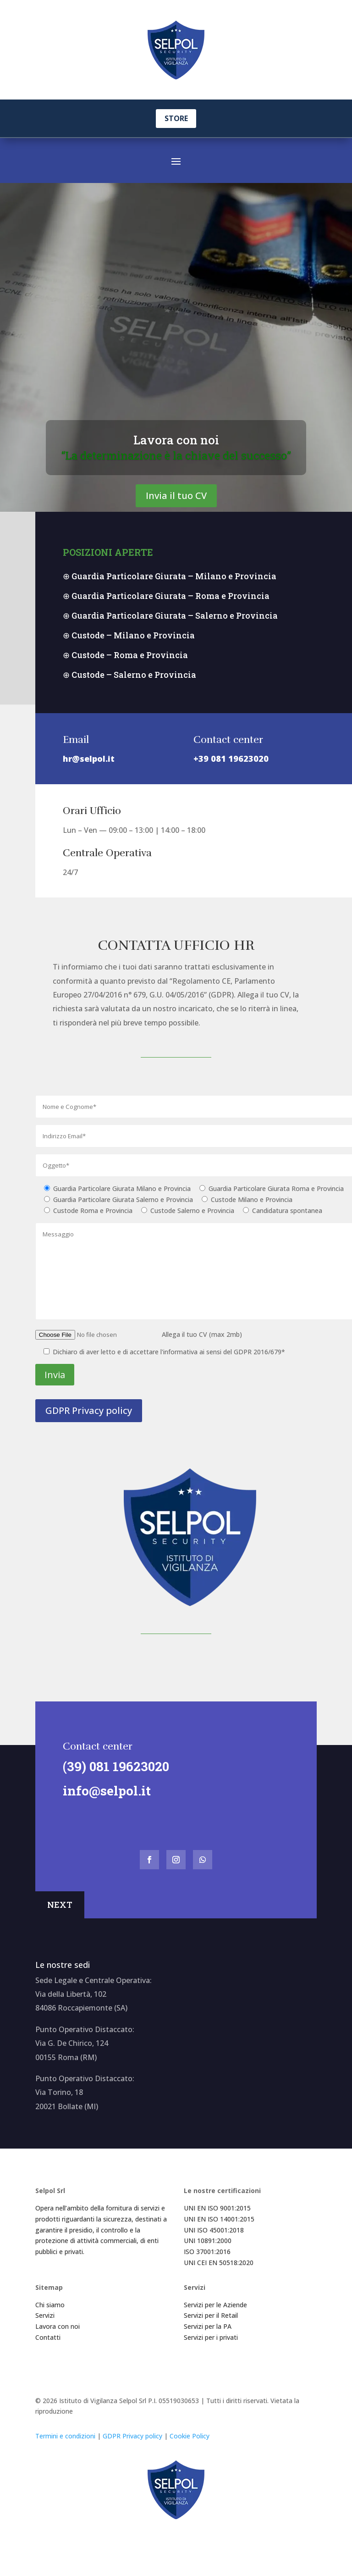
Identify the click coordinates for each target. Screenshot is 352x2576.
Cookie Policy (189, 2451)
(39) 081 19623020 (110, 1781)
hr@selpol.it (89, 773)
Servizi (45, 2330)
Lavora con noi (176, 455)
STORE (176, 118)
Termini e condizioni (65, 2451)
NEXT (59, 1919)
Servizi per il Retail (211, 2330)
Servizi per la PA (207, 2341)
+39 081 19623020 (231, 773)
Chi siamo (50, 2320)
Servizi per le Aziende (215, 2320)
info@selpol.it (101, 1805)
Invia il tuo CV (176, 510)
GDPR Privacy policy (88, 1425)
